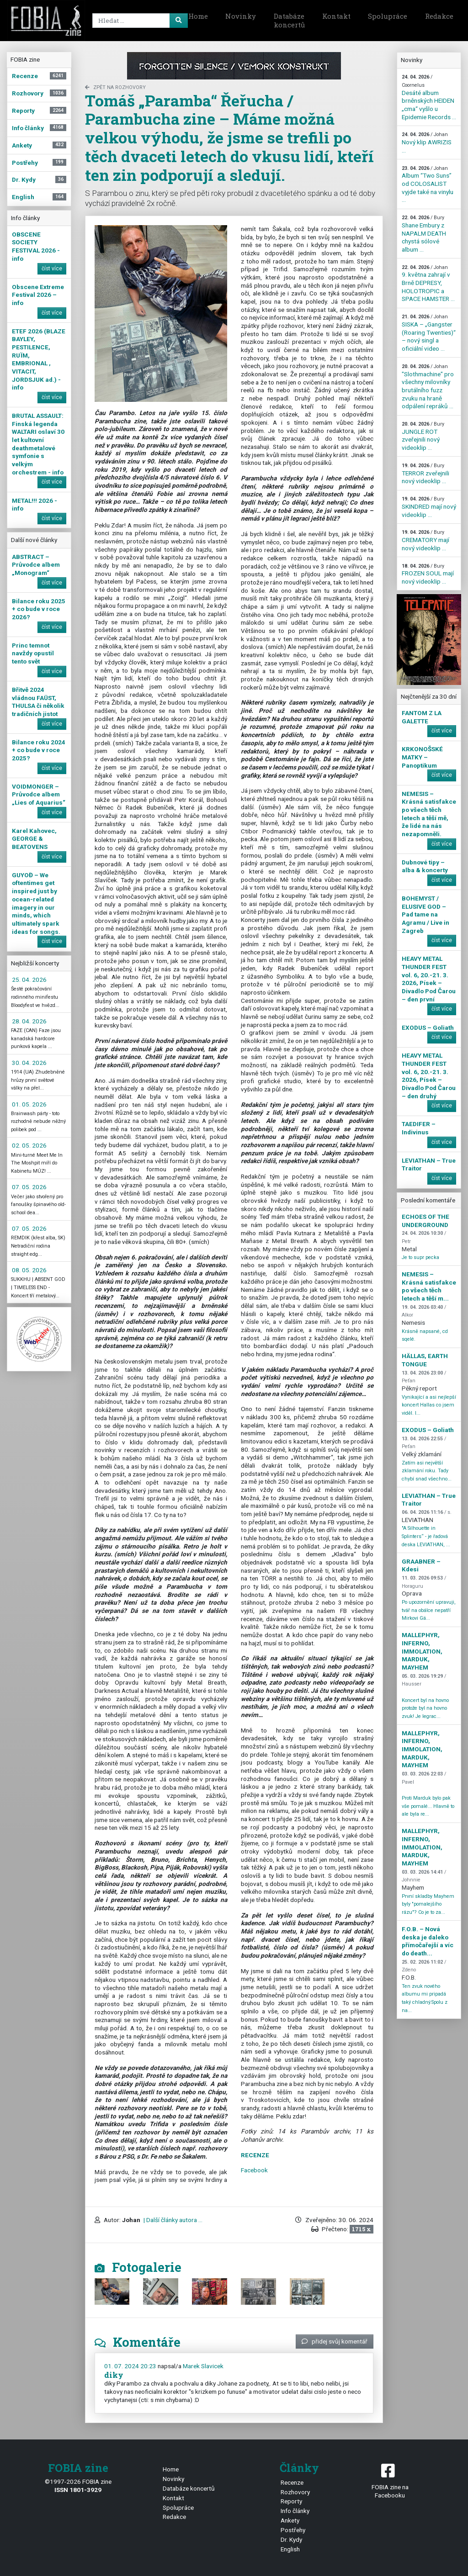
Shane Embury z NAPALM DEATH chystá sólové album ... (424, 234)
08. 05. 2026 (29, 1270)
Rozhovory (295, 2492)
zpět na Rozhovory (115, 87)
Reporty (291, 2501)
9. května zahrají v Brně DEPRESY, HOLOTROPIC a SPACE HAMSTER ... (428, 283)
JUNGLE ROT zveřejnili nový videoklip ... (423, 436)
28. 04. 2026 (29, 1021)
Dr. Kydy (291, 2539)
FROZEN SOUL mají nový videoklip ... (428, 574)
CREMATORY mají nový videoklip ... (425, 540)
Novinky (240, 16)
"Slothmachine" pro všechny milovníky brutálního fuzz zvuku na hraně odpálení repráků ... (428, 386)
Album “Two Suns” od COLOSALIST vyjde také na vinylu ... (427, 184)
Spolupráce (387, 16)
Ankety (290, 2520)
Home (198, 16)
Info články (295, 2510)
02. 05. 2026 (29, 1145)
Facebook (254, 2170)
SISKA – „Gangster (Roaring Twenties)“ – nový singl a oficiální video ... (429, 333)
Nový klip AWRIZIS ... (427, 142)
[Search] (138, 20)
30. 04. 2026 (29, 1062)
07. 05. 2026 (29, 1187)
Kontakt (336, 16)
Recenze (292, 2482)
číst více (52, 268)
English (290, 2549)
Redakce (439, 16)
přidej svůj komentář (334, 2341)
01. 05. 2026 (29, 1104)
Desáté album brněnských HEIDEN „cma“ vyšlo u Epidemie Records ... (429, 97)
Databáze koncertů (289, 20)
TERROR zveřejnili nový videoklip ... (425, 474)
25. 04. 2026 (29, 979)
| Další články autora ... (172, 2219)
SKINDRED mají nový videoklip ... (429, 507)
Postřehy (293, 2530)
